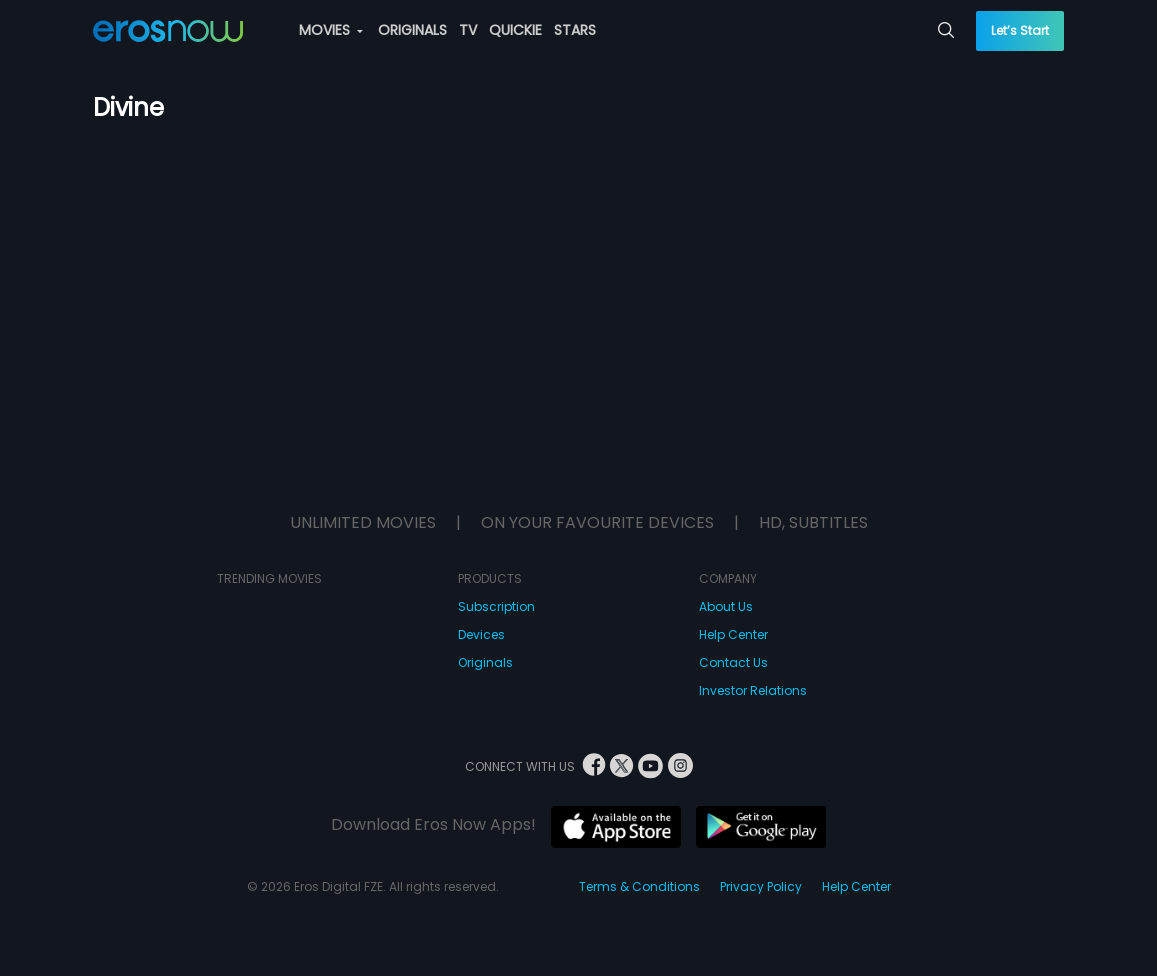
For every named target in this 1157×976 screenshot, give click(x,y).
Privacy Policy (761, 886)
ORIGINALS (412, 30)
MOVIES (331, 30)
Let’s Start (1020, 30)
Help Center (733, 634)
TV (468, 30)
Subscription (496, 606)
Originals (485, 662)
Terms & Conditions (639, 886)
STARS (575, 30)
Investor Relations (753, 690)
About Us (726, 606)
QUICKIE (515, 30)
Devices (481, 634)
